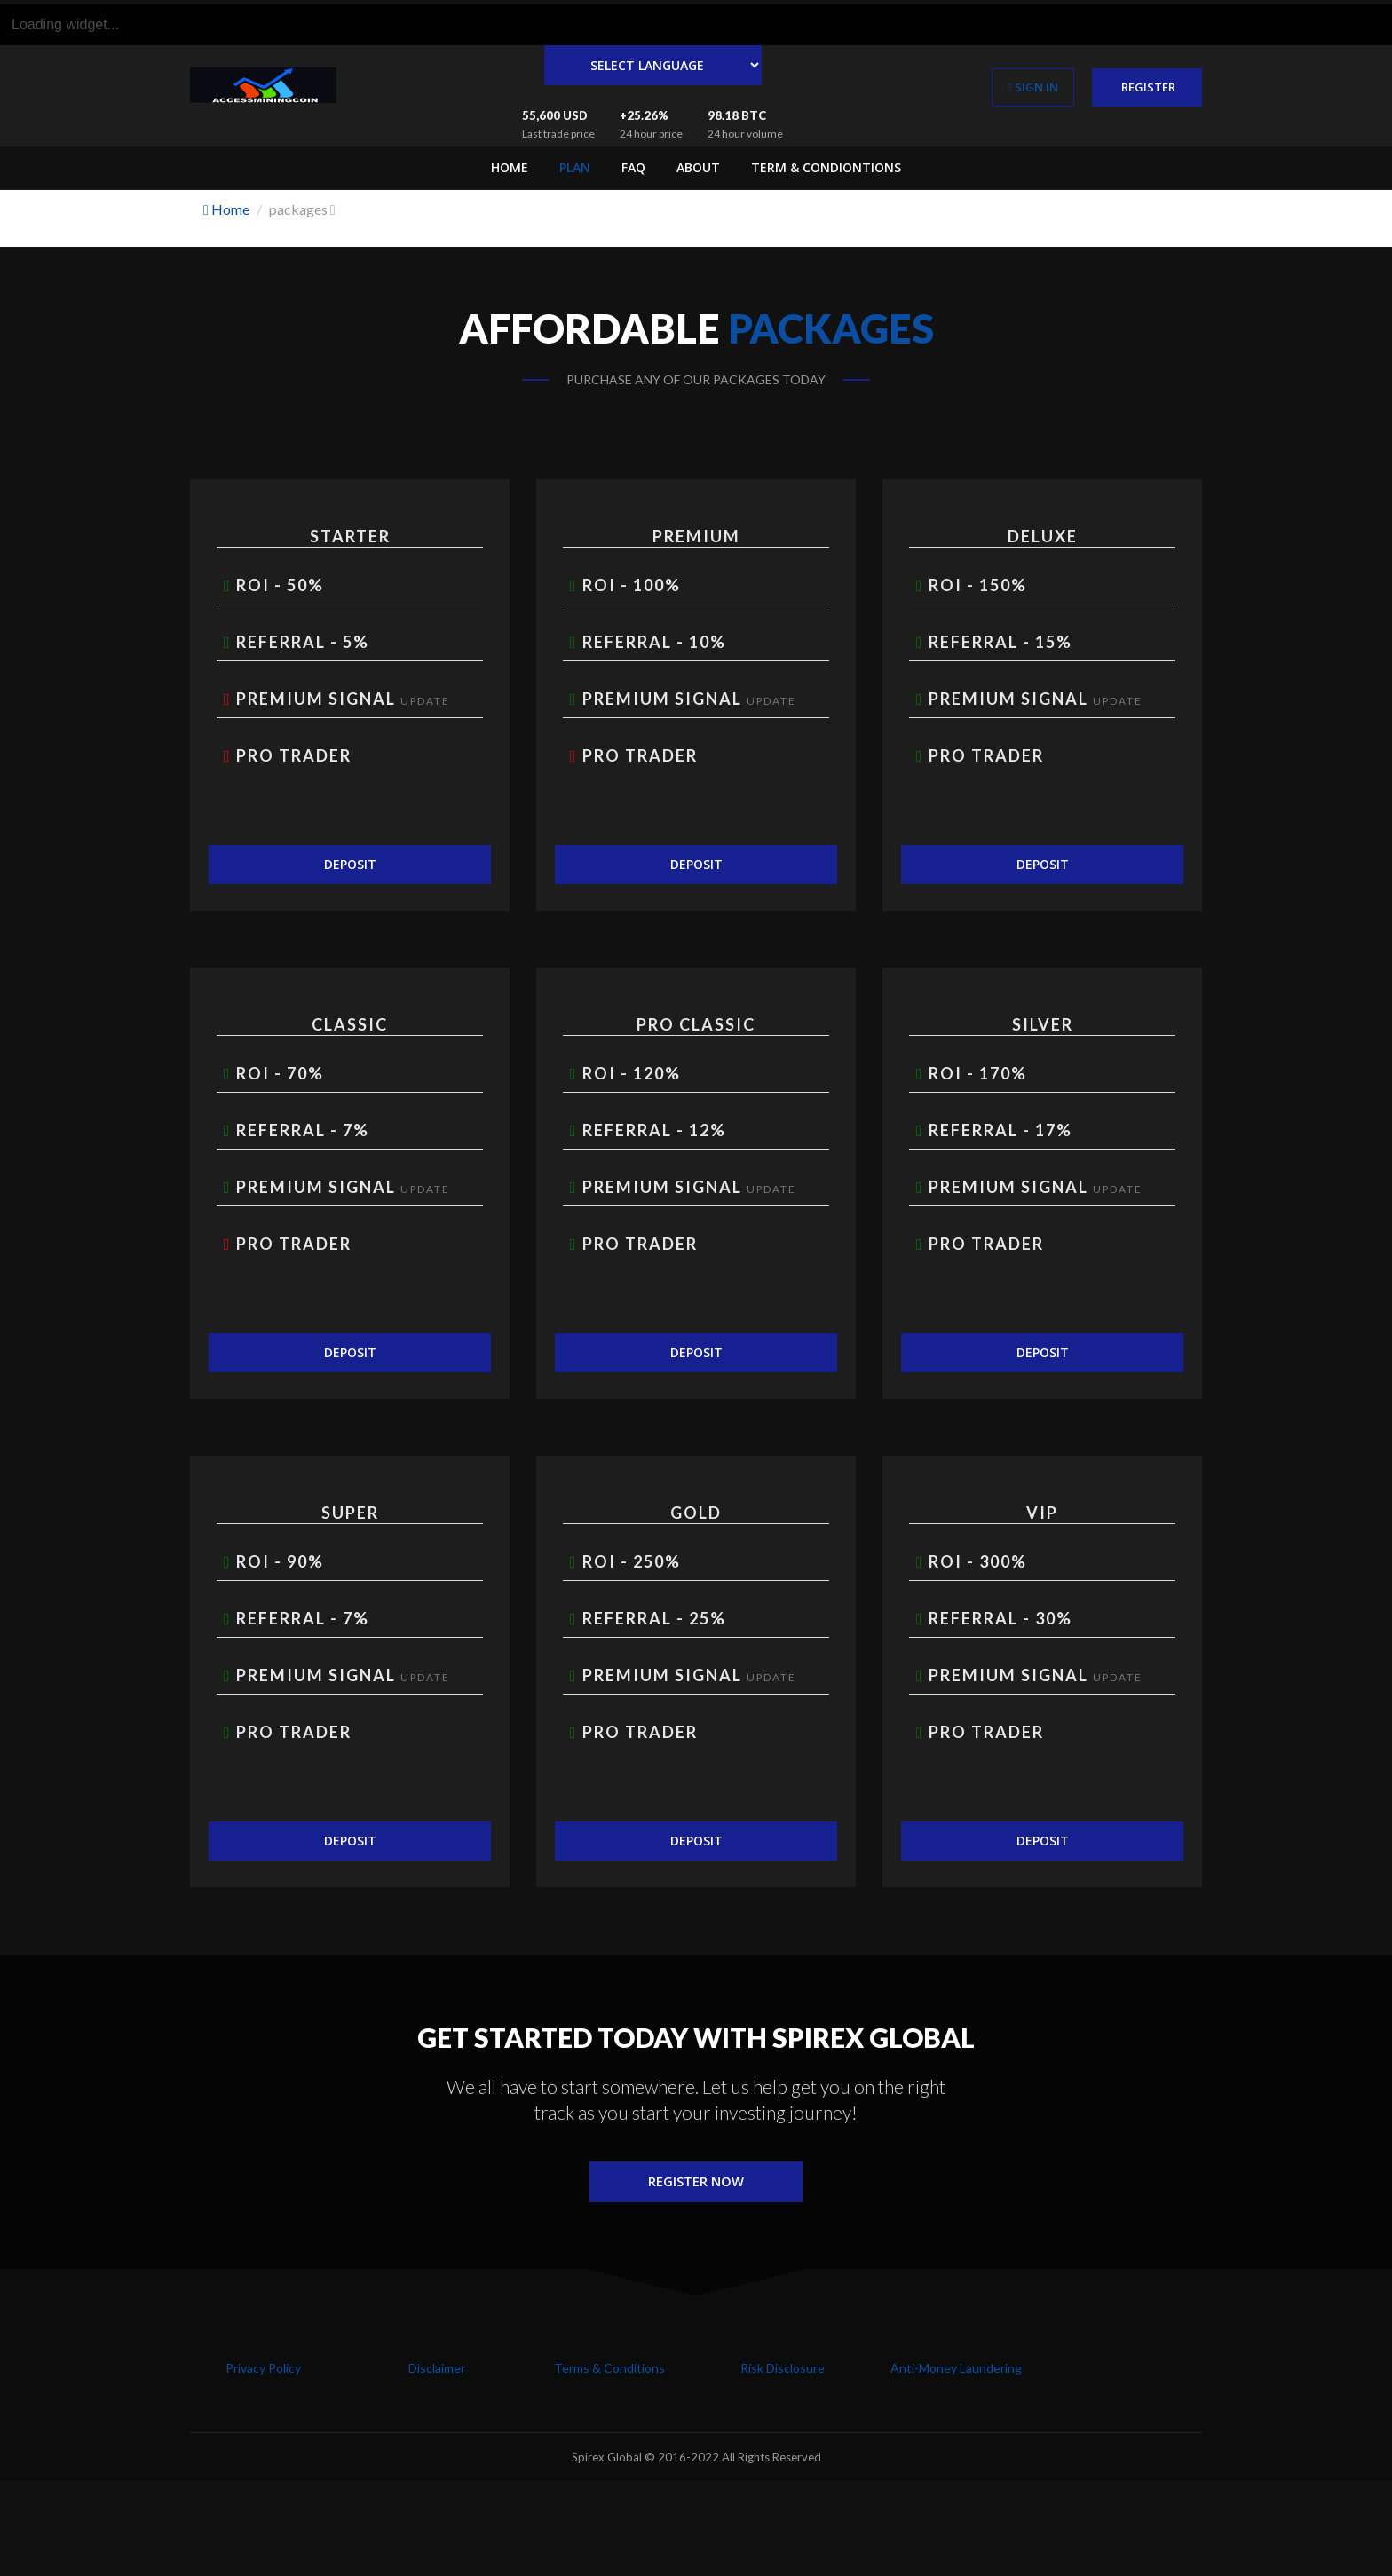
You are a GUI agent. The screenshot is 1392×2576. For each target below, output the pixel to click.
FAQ (633, 167)
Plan (574, 167)
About (698, 167)
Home (509, 167)
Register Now (696, 2183)
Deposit (350, 864)
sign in (1033, 87)
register (1147, 87)
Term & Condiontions (826, 167)
